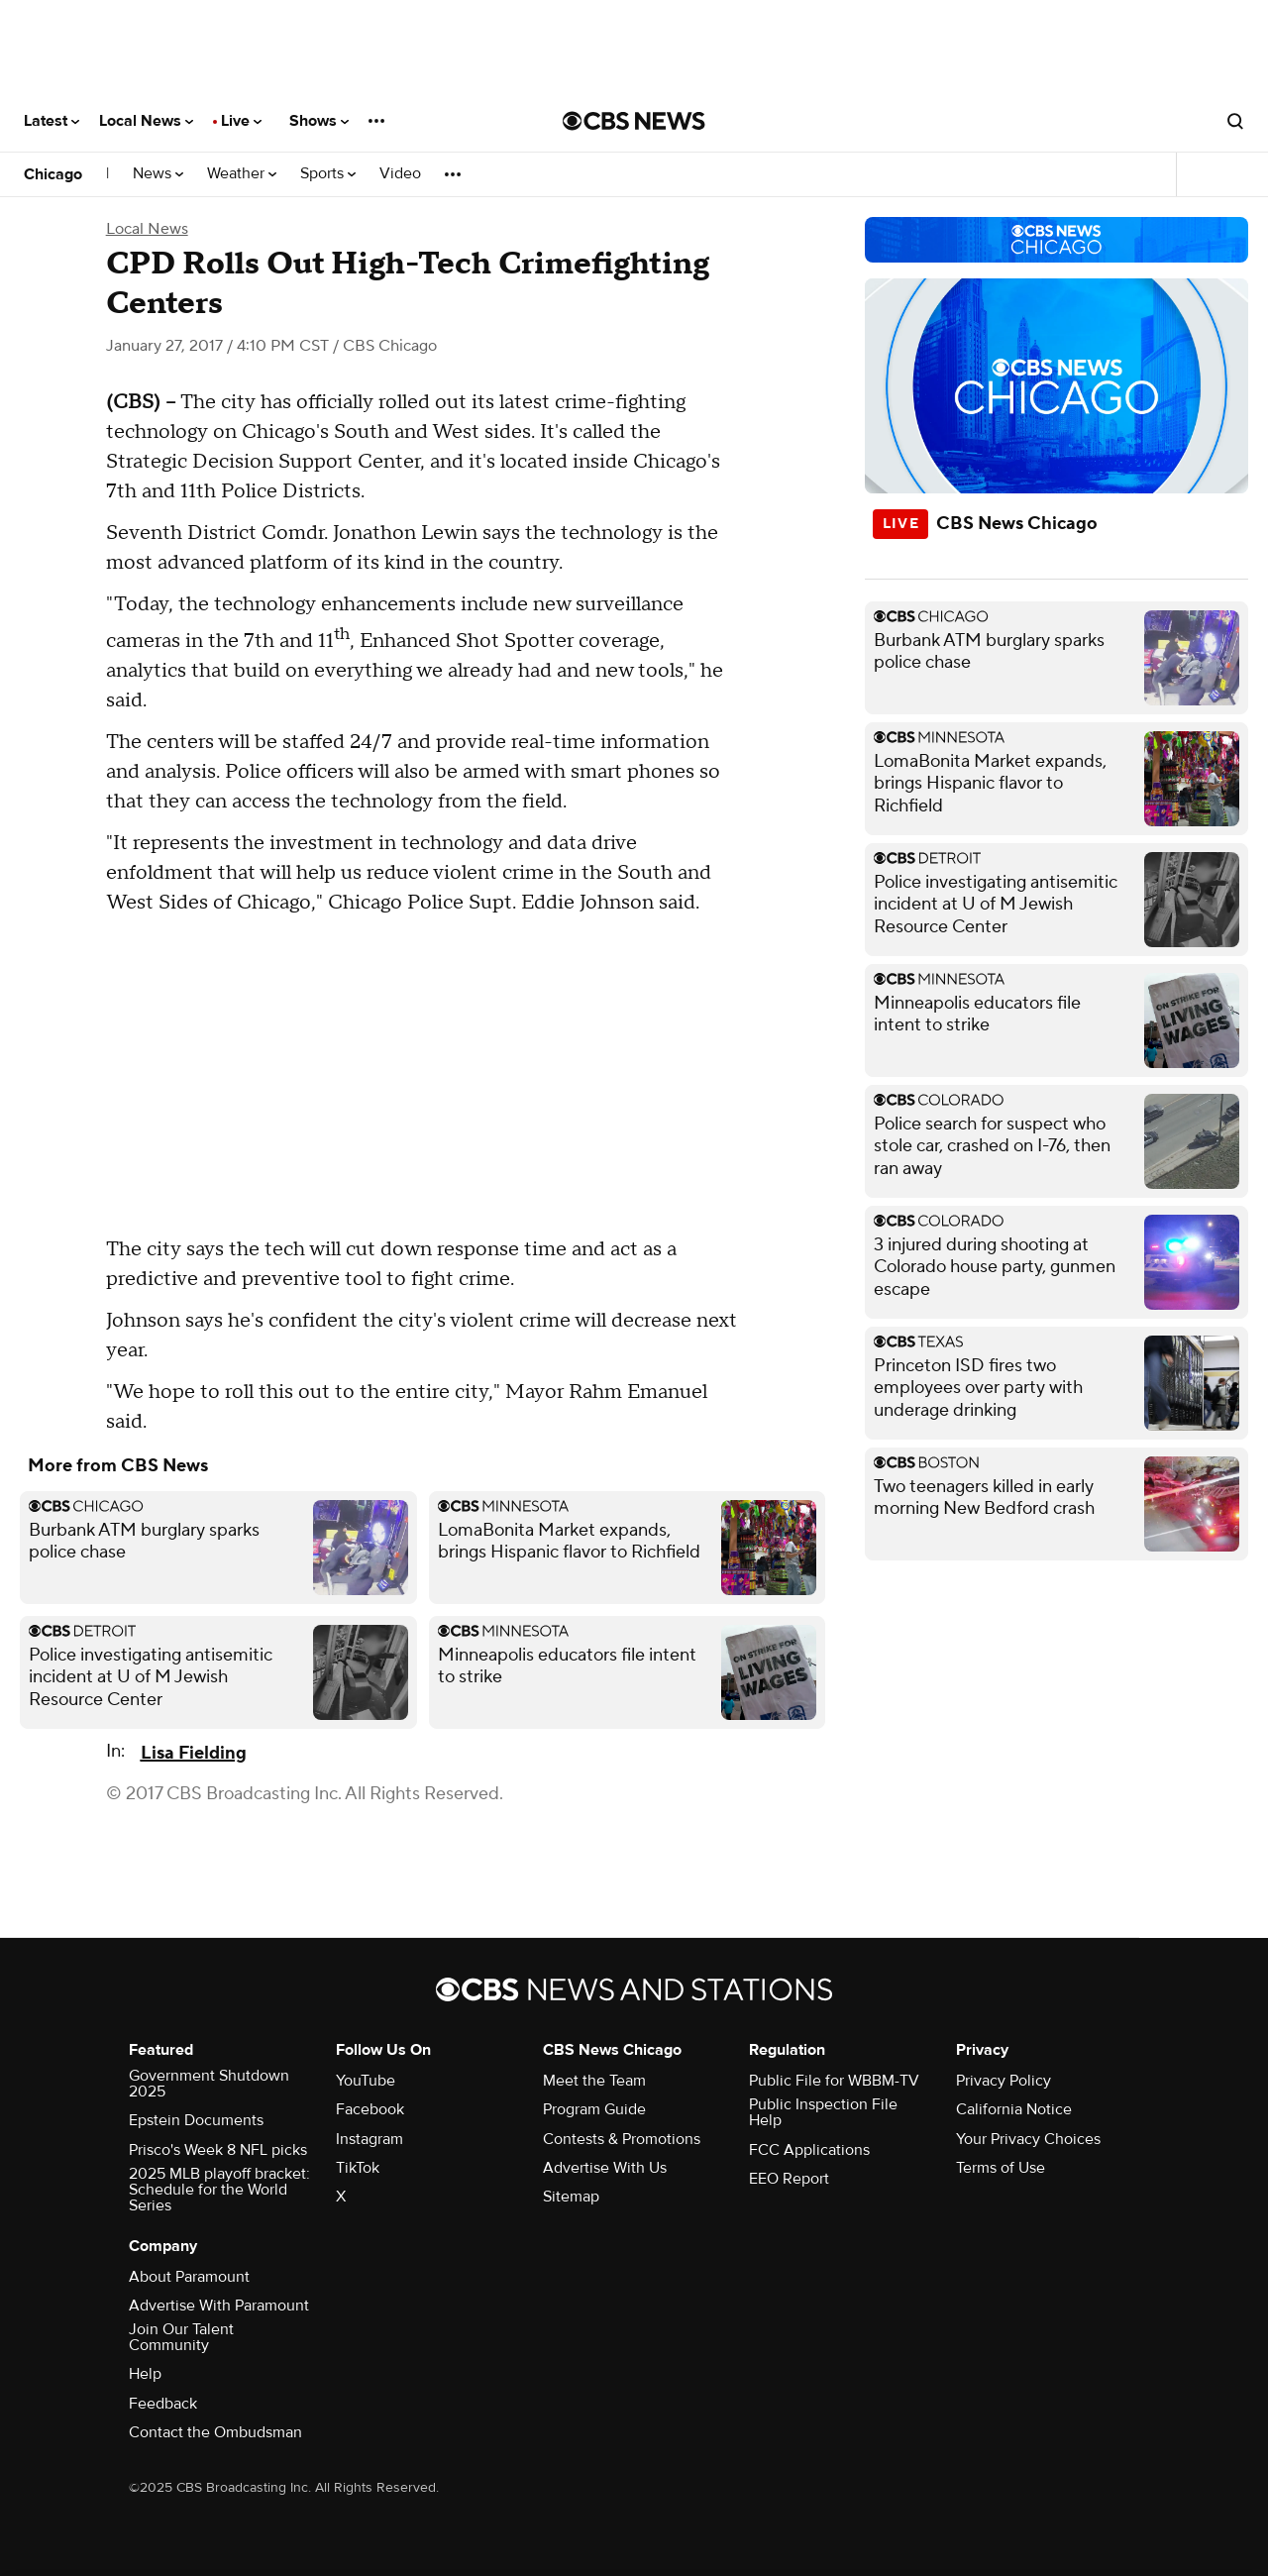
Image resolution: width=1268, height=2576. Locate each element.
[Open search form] (1235, 121)
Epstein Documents (196, 2120)
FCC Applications (809, 2150)
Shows (319, 121)
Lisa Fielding (194, 1753)
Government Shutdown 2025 (209, 2083)
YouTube (365, 2081)
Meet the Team (594, 2081)
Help (145, 2374)
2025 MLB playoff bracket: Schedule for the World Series (219, 2189)
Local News (146, 121)
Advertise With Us (605, 2168)
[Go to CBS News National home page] (634, 121)
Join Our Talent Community (181, 2337)
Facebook (370, 2109)
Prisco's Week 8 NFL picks (218, 2150)
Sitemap (571, 2196)
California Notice (1014, 2109)
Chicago (53, 174)
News (158, 173)
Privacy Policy (1003, 2081)
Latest (51, 121)
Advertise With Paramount (219, 2305)
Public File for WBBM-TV (834, 2081)
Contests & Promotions (621, 2139)
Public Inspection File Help (823, 2112)
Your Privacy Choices (1028, 2139)
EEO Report (789, 2179)
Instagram (369, 2139)
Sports (328, 173)
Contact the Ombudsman (215, 2432)
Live (241, 121)
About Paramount (189, 2277)
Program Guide (594, 2109)
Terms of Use (1000, 2168)
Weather (241, 173)
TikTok (357, 2168)
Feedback (163, 2404)
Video (400, 173)
